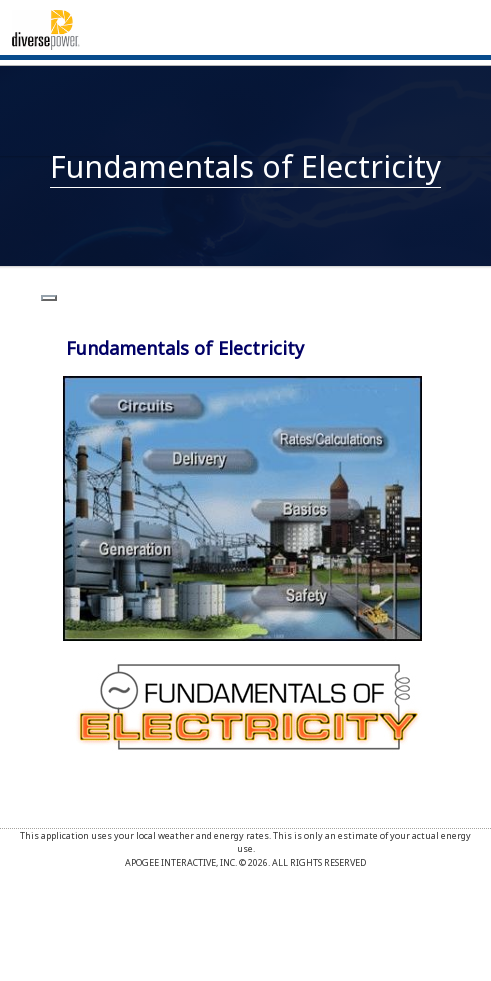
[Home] (46, 28)
